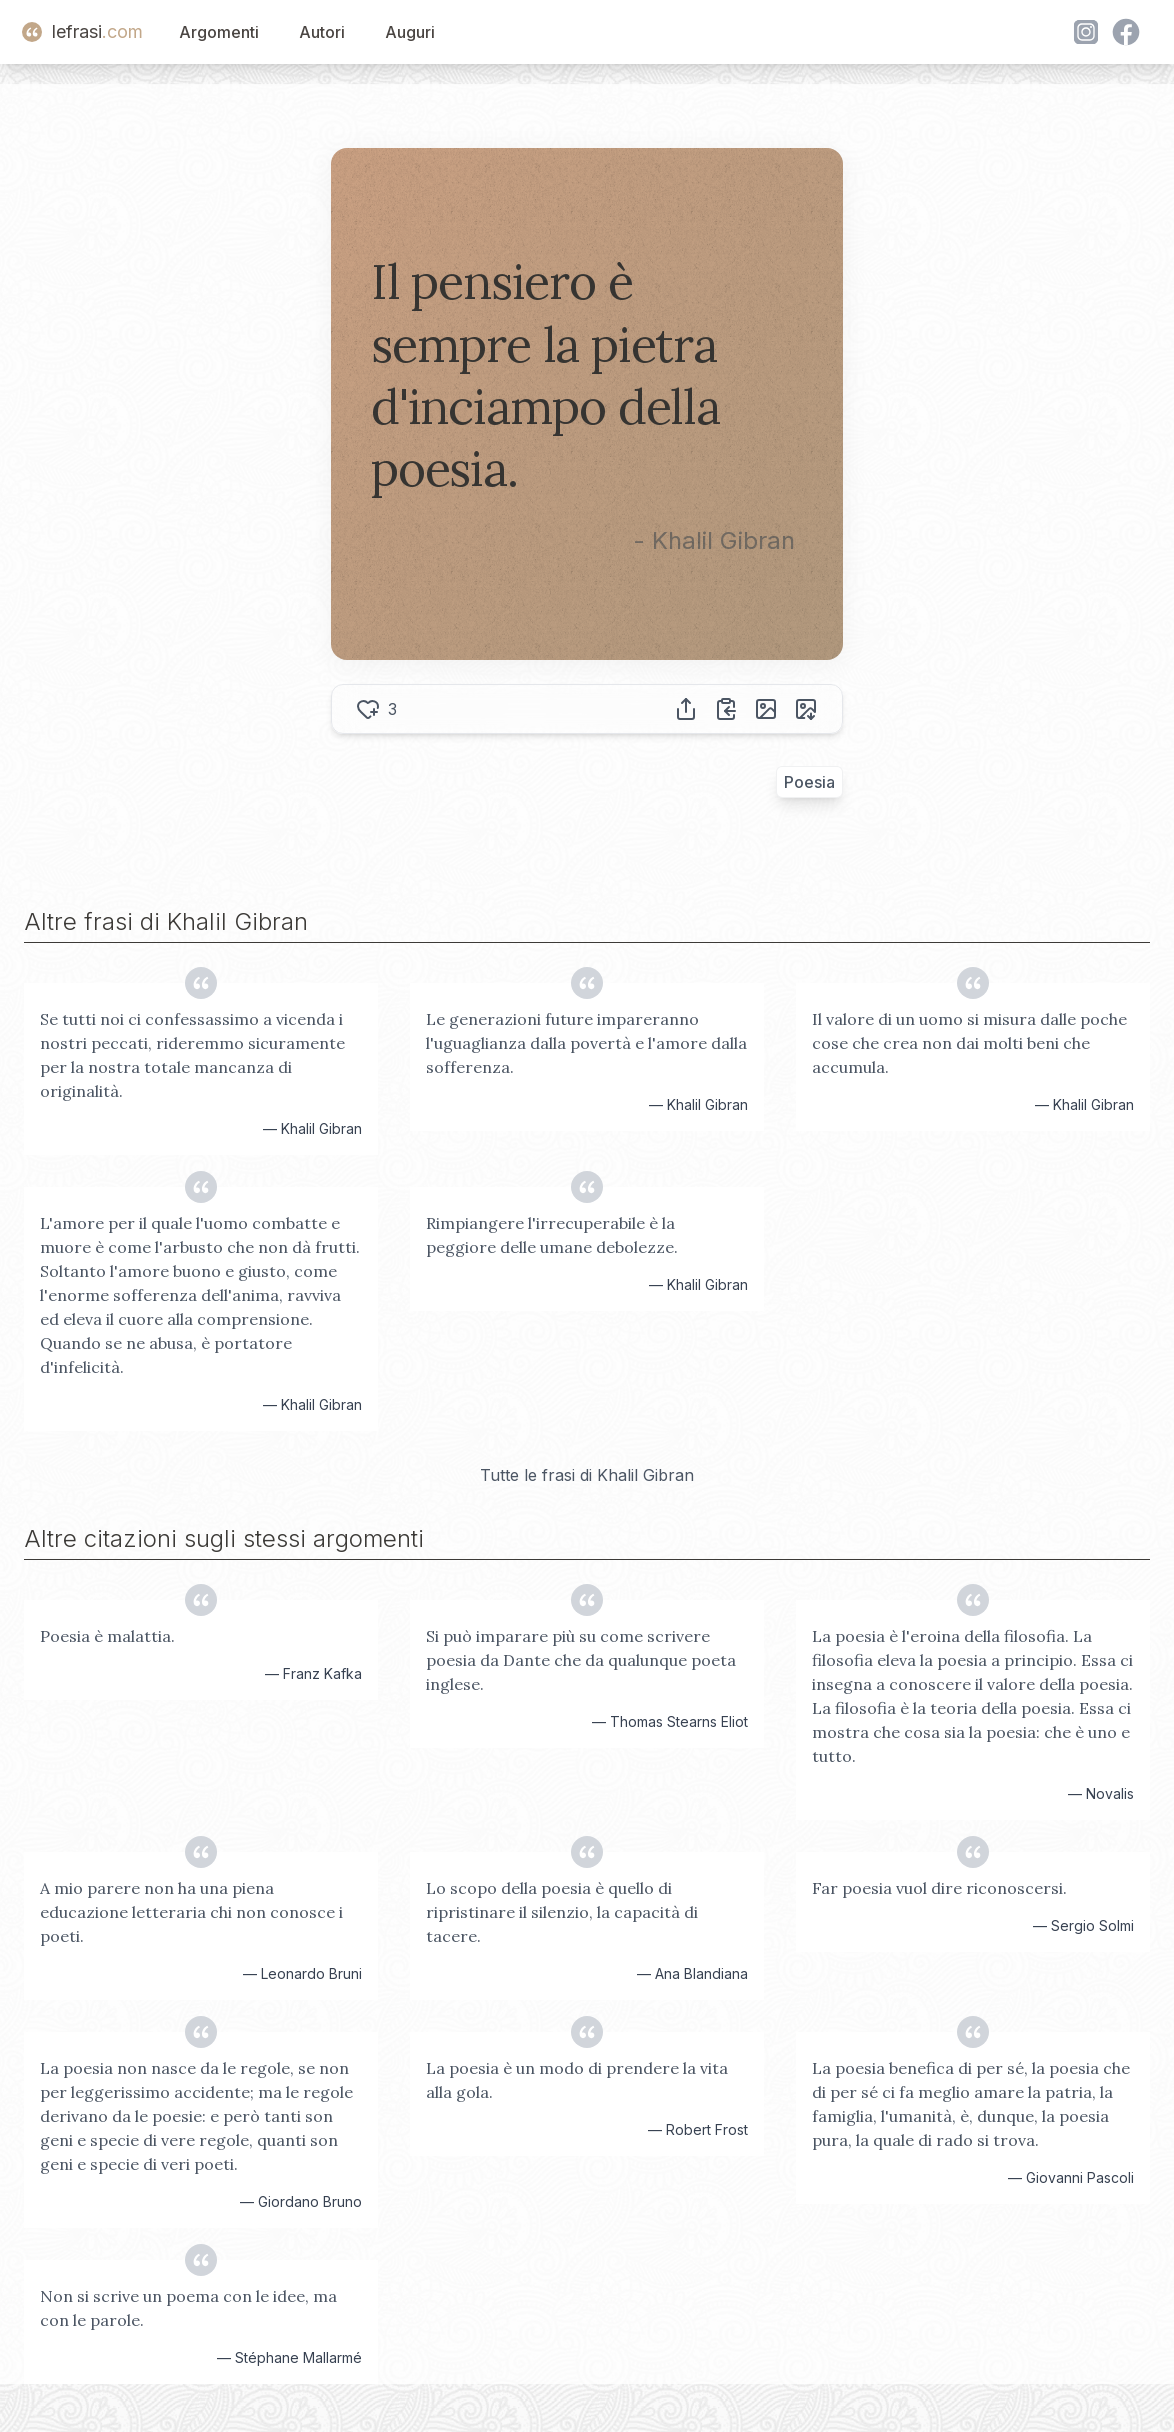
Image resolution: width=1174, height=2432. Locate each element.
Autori (322, 32)
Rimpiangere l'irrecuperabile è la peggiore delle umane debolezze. (552, 1235)
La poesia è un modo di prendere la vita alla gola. (577, 2080)
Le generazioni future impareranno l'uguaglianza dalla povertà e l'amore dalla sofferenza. (586, 1043)
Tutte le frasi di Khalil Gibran (587, 1475)
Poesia (809, 782)
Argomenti (219, 32)
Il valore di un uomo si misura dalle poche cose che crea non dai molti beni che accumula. (969, 1043)
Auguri (410, 32)
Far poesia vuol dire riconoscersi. (939, 1888)
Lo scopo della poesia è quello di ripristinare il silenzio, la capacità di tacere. (562, 1912)
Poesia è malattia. (107, 1636)
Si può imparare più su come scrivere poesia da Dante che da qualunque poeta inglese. (581, 1660)
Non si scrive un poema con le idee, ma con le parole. (188, 2308)
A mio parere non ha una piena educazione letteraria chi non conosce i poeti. (191, 1912)
